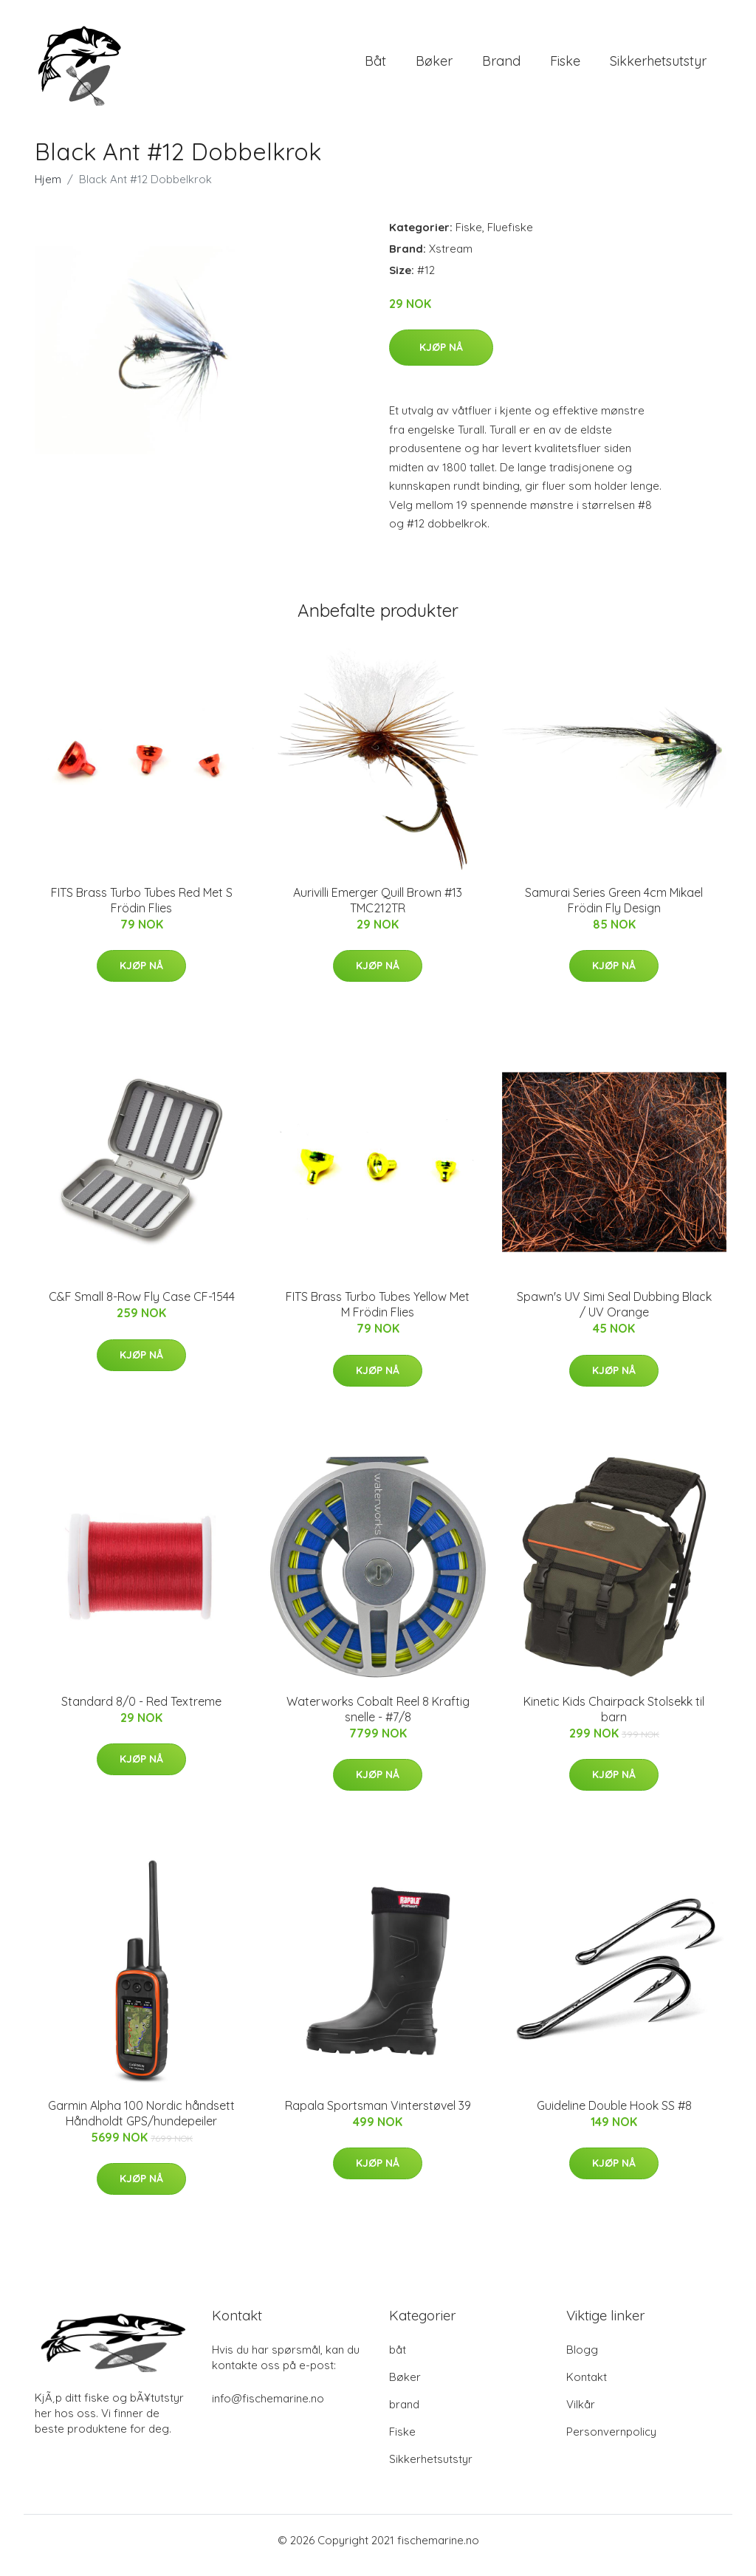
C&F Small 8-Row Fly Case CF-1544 (142, 1306)
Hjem (48, 189)
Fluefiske (510, 237)
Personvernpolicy (611, 2442)
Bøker (434, 66)
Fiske (565, 66)
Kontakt (586, 2387)
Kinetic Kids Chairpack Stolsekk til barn (613, 1719)
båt (375, 66)
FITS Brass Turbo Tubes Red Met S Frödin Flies (142, 910)
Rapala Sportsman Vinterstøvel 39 (378, 2115)
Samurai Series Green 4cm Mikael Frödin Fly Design (614, 910)
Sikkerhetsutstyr (658, 66)
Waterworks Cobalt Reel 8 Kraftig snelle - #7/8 (378, 1719)
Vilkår (580, 2415)
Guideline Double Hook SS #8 (614, 2115)
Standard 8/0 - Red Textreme (141, 1711)
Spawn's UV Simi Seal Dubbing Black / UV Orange (614, 1314)
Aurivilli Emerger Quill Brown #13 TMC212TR (377, 910)
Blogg (582, 2360)
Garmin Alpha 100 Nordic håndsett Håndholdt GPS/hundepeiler (141, 2123)
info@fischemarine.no (268, 2409)
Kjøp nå (441, 357)
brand (501, 66)
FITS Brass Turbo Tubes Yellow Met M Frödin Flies (378, 1314)
